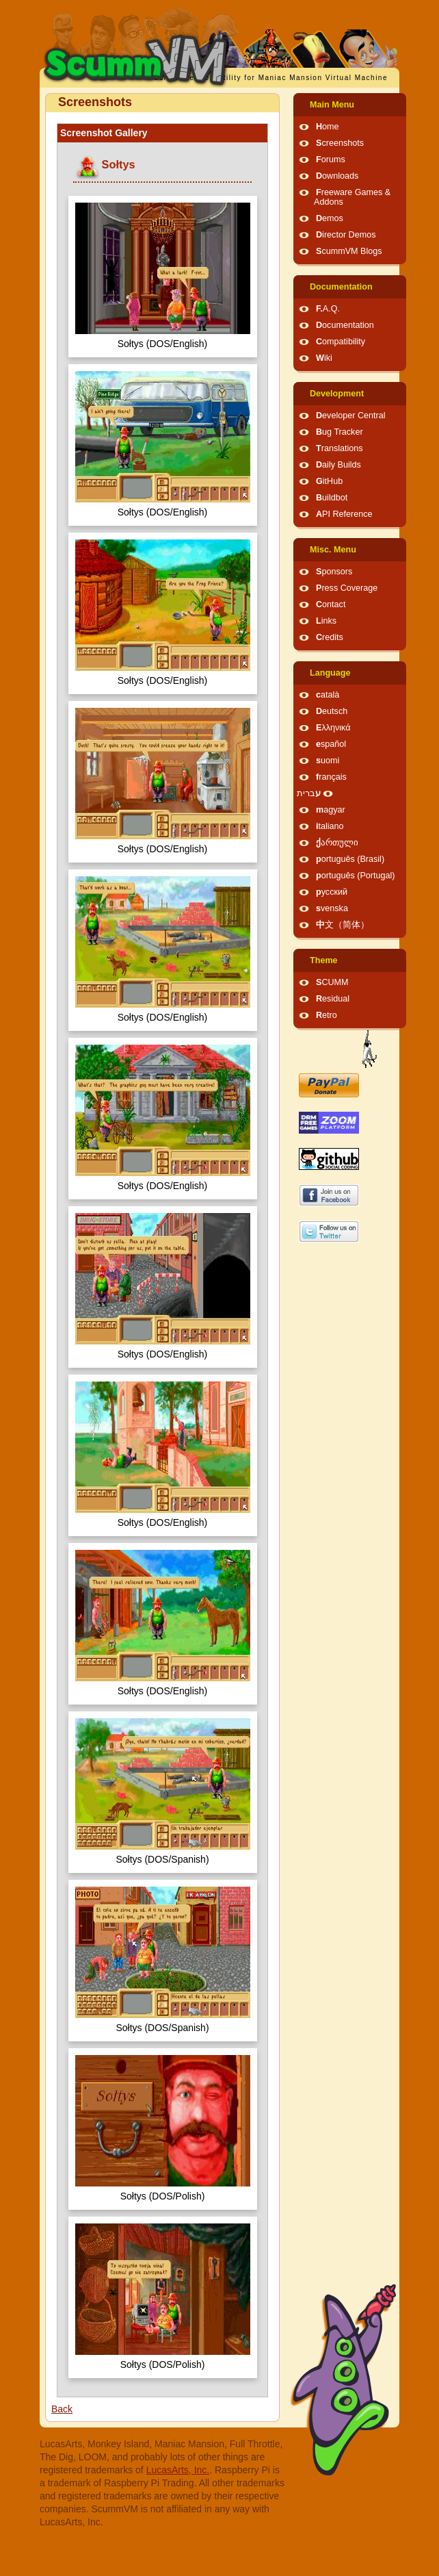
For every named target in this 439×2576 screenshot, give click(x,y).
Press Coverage (346, 588)
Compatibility (340, 341)
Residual (332, 999)
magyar (330, 810)
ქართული (337, 842)
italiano (330, 826)
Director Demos (346, 235)
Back (61, 2408)
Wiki (324, 358)
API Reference (344, 514)
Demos (329, 218)
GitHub (329, 481)
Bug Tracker (339, 432)
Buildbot (331, 497)
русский (331, 892)
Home (327, 126)
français (331, 777)
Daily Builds (338, 465)
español (331, 744)
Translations (339, 448)
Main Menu (332, 105)
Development (337, 393)
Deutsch (331, 711)
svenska (332, 908)
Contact (330, 604)
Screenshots (340, 143)
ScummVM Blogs (349, 251)
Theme (324, 960)
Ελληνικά (333, 727)
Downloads (337, 176)
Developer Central (351, 415)
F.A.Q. (328, 309)
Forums (330, 159)
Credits (329, 637)
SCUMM (332, 982)
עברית (309, 793)
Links (326, 621)
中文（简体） (342, 925)
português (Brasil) (350, 859)
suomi (327, 760)
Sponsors (334, 571)
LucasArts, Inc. (178, 2469)
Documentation (341, 287)
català (327, 695)
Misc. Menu (333, 549)
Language (330, 673)
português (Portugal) (355, 875)
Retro (326, 1015)
